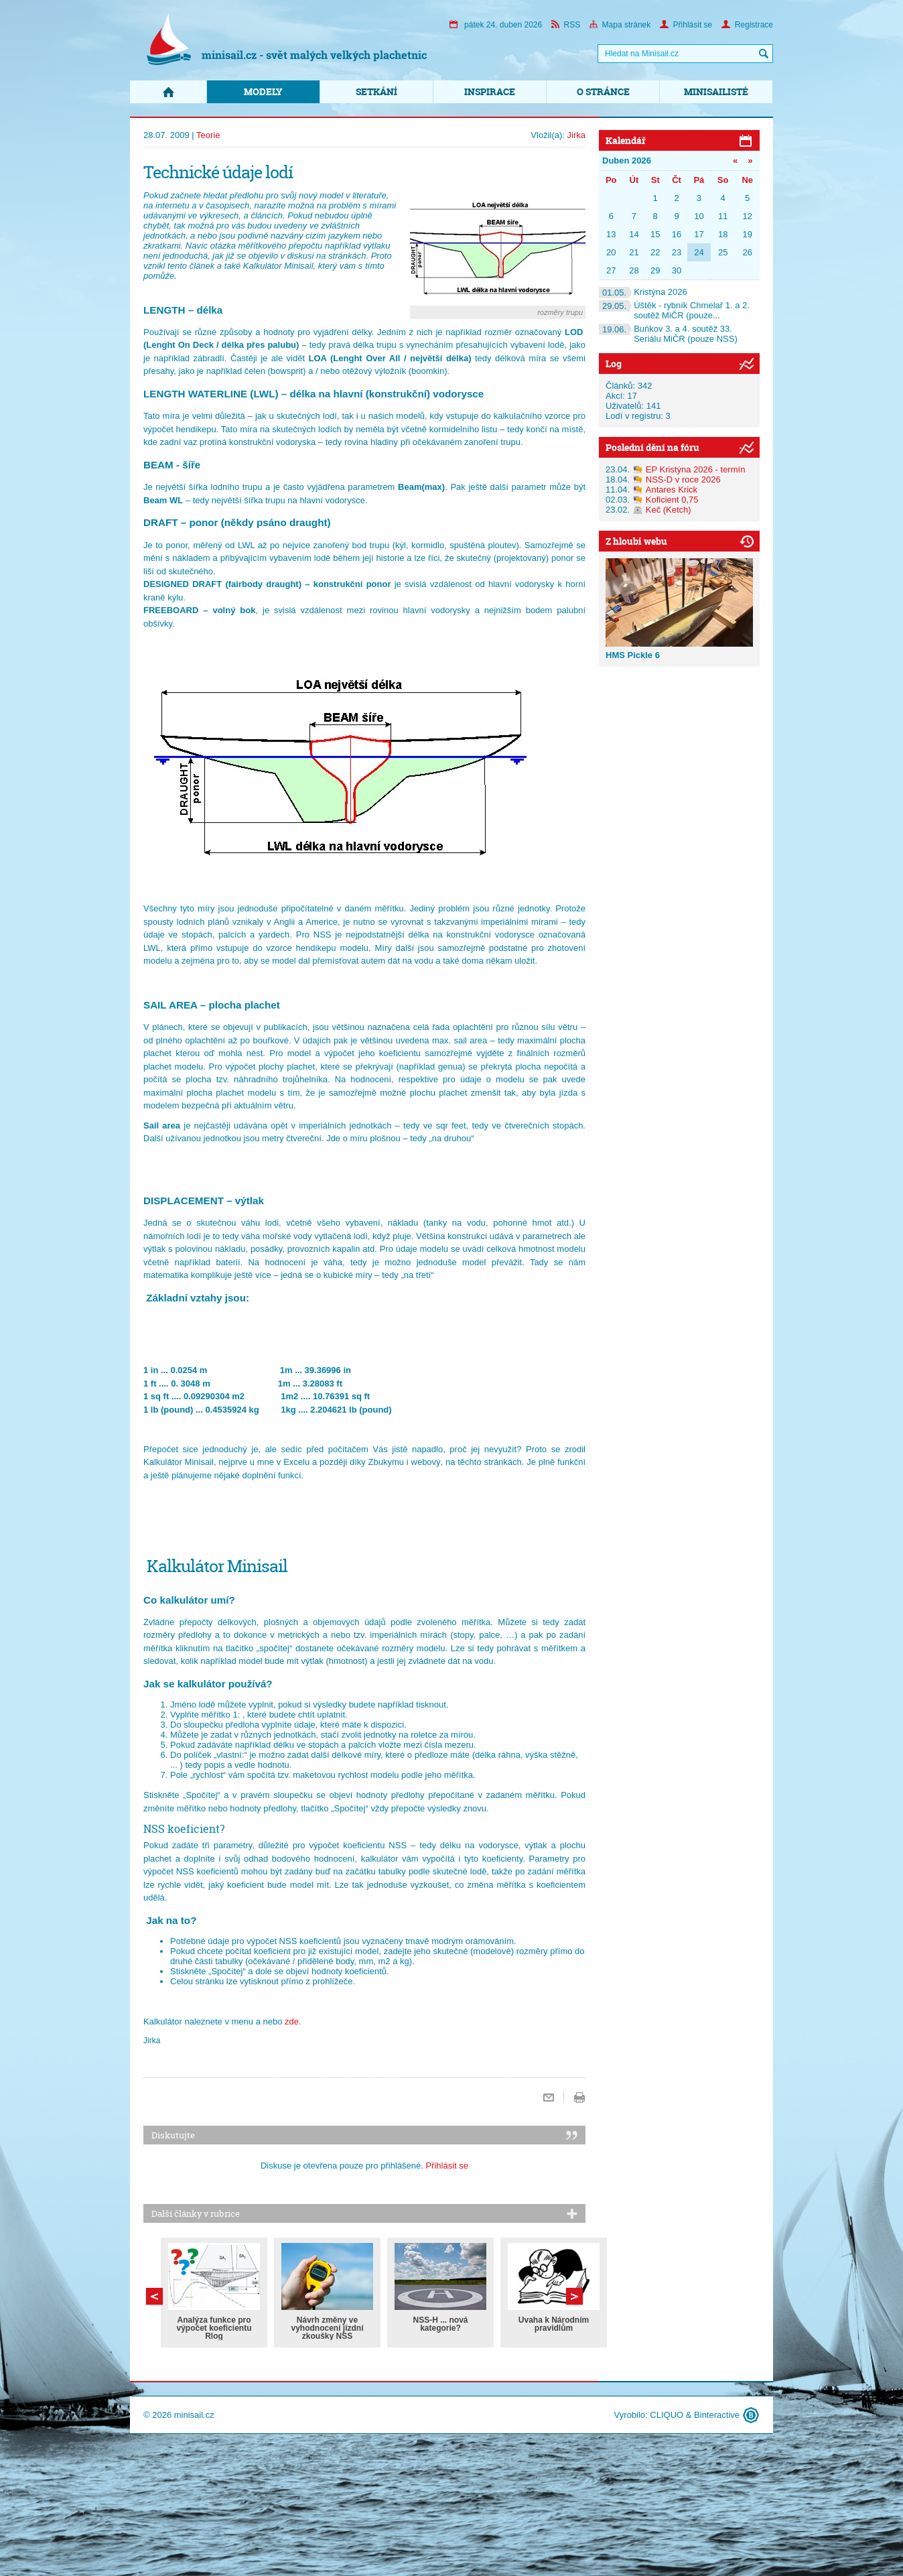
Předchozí (574, 2296)
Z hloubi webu (636, 541)
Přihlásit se (686, 24)
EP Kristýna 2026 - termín (696, 469)
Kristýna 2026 (643, 292)
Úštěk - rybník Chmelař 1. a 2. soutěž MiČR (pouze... (674, 310)
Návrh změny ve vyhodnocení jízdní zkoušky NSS (327, 2328)
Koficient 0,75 (672, 500)
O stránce (603, 91)
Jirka (576, 135)
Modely (263, 91)
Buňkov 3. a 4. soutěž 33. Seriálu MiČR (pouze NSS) (668, 334)
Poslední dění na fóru (652, 447)
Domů (168, 91)
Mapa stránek (620, 24)
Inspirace (489, 91)
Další (154, 2296)
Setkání (376, 91)
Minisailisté (716, 91)
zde (292, 2021)
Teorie (208, 135)
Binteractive (717, 2415)
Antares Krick (671, 490)
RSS (566, 24)
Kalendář (626, 140)
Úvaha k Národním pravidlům (553, 2324)
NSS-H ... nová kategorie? (440, 2324)
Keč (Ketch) (668, 510)
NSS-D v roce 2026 (683, 479)
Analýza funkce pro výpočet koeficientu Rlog (213, 2328)
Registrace (747, 24)
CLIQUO (666, 2415)
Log (614, 363)
